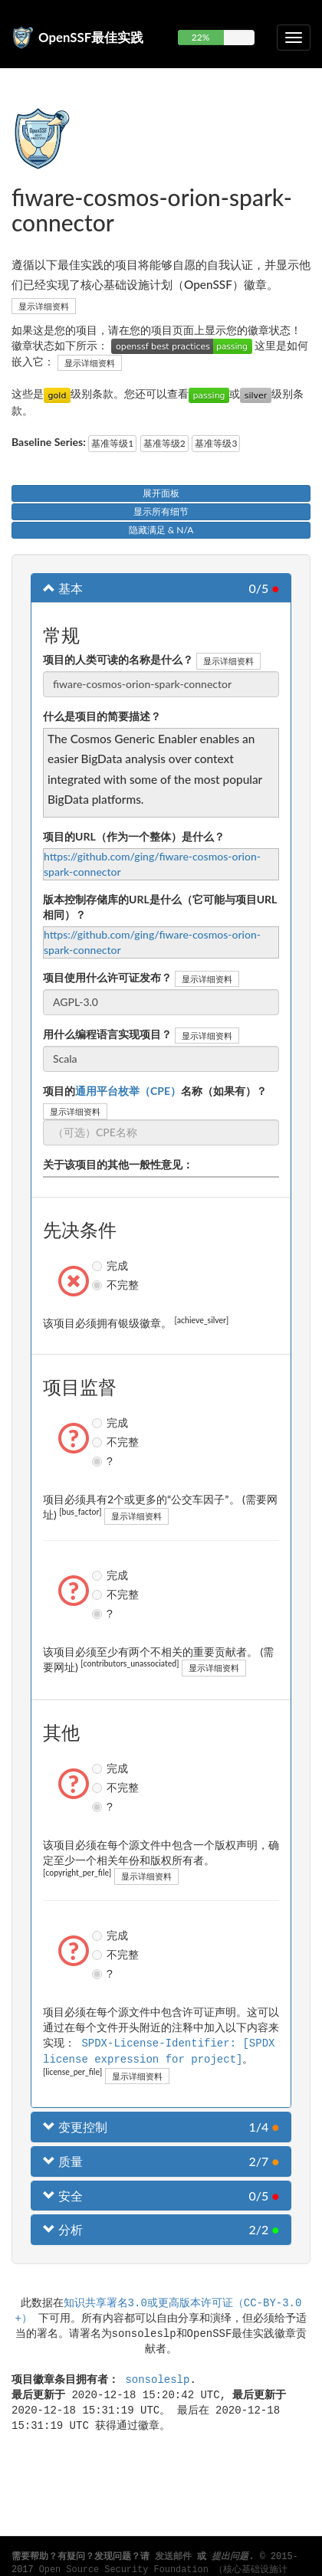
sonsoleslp (157, 2377)
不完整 (99, 1285)
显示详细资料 (43, 306)
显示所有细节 (161, 511)
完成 (99, 1266)
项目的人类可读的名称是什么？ (118, 659)
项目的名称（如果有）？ (155, 1090)
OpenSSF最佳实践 (90, 37)
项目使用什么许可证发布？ (107, 977)
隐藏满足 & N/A (161, 530)
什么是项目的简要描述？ (102, 716)
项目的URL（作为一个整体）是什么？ (134, 836)
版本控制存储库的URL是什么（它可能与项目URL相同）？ (160, 907)
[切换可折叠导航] (293, 38)
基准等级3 (216, 443)
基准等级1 (112, 443)
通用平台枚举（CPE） (128, 1090)
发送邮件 (173, 2557)
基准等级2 (164, 443)
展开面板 (161, 493)
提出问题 (230, 2557)
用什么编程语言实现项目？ (107, 1034)
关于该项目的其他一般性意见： (118, 1164)
